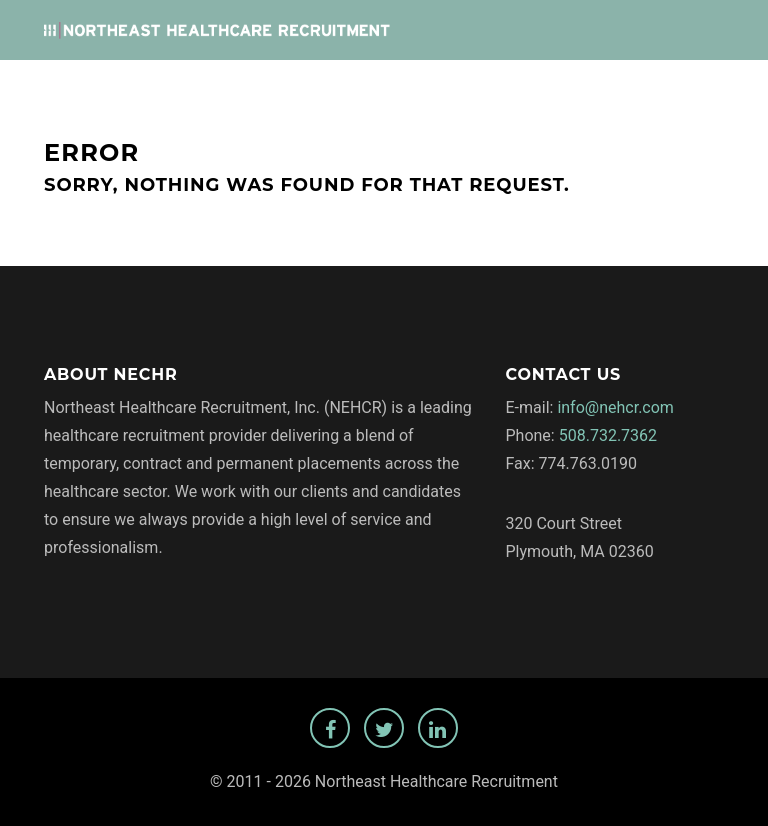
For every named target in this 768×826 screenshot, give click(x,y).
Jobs (326, 91)
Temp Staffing (661, 91)
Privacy (559, 91)
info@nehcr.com (615, 407)
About (487, 91)
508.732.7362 (608, 435)
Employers (404, 91)
